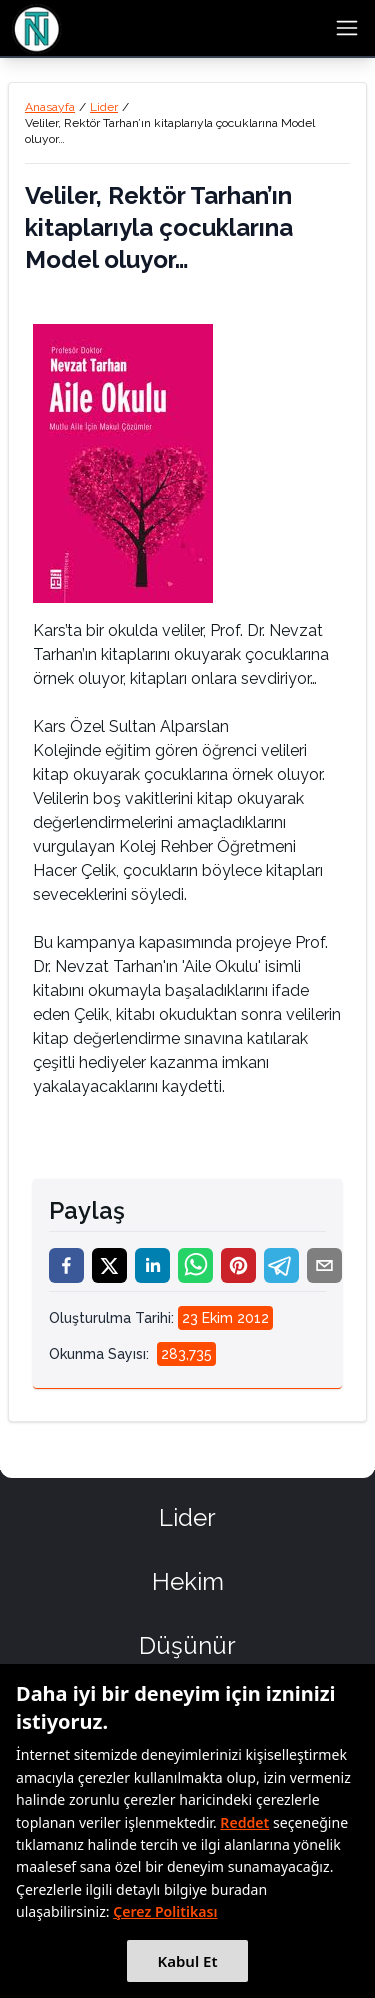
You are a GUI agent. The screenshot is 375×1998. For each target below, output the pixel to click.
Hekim (188, 1581)
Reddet (244, 1822)
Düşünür (187, 1645)
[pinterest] (238, 1265)
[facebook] (66, 1265)
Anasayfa (50, 107)
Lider (104, 107)
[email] (324, 1265)
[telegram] (281, 1265)
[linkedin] (152, 1265)
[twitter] (109, 1265)
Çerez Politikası (165, 1911)
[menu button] (347, 28)
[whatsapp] (195, 1265)
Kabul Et (187, 1961)
